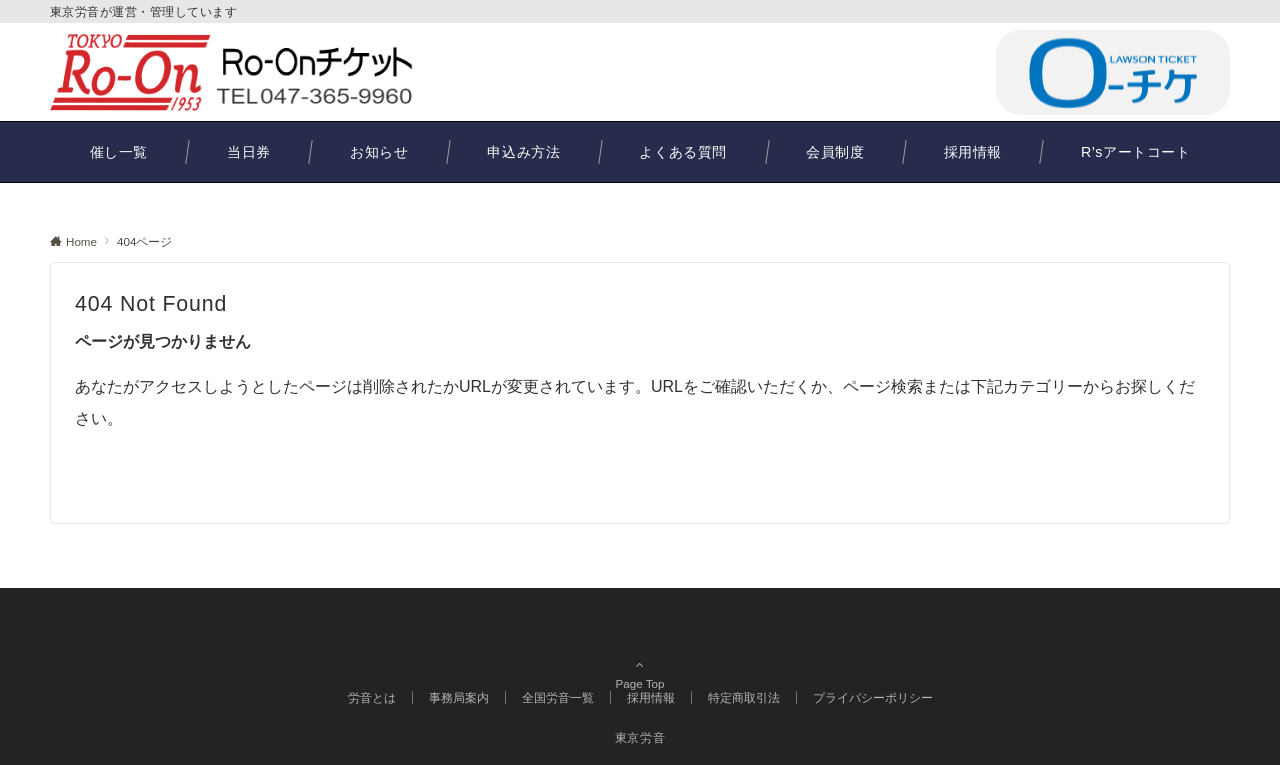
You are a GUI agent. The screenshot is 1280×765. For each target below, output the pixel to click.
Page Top (640, 638)
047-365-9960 (885, 71)
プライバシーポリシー (873, 697)
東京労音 (640, 737)
